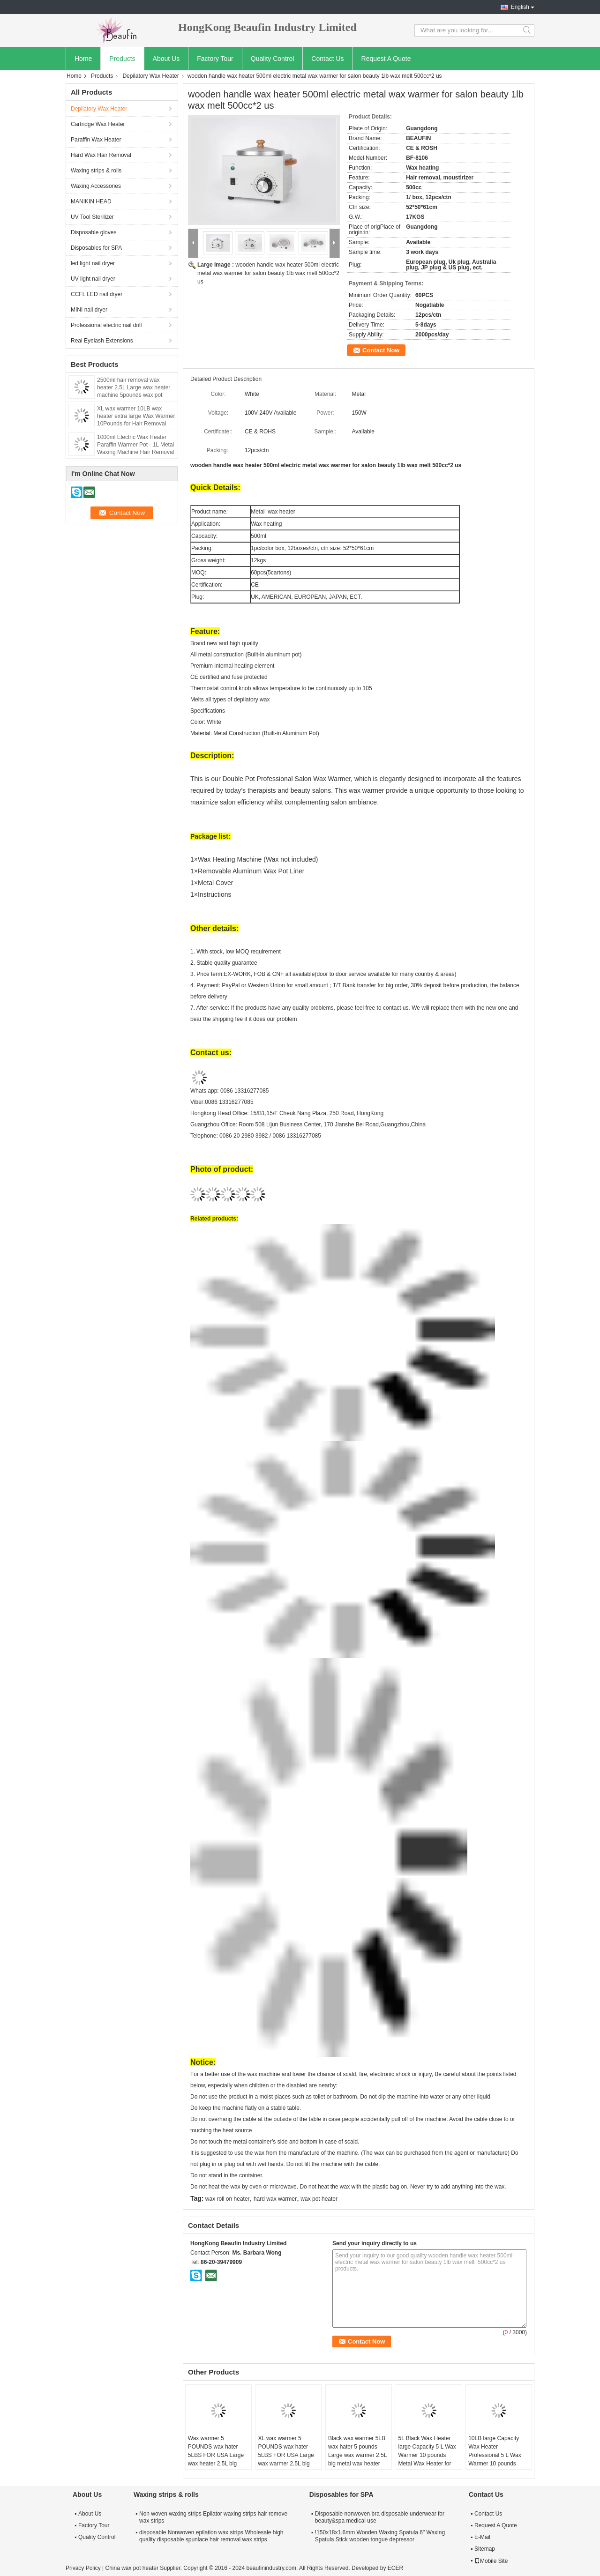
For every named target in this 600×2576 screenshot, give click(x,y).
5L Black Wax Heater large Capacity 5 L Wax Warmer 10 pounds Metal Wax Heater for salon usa (427, 2455)
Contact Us (327, 58)
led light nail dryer (93, 263)
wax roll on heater (227, 2199)
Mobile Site (491, 2561)
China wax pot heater (131, 2568)
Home (83, 58)
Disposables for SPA (96, 248)
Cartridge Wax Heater (98, 124)
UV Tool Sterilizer (92, 217)
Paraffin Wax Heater (96, 139)
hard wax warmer (275, 2199)
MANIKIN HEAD (91, 201)
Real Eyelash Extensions (102, 340)
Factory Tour (215, 58)
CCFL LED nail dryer (96, 294)
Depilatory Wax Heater (150, 76)
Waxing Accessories (96, 186)
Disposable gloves (93, 232)
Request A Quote (386, 58)
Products (122, 58)
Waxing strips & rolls (96, 170)
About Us (166, 58)
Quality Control (272, 58)
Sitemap (484, 2549)
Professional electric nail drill (106, 325)
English (520, 7)
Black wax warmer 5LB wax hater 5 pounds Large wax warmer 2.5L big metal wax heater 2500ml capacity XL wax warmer (358, 2459)
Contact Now (380, 350)
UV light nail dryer (93, 278)
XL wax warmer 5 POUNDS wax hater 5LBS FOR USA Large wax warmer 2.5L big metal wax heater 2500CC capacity (286, 2459)
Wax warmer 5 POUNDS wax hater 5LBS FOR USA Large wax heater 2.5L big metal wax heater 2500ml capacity (216, 2459)
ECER (395, 2568)
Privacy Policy (83, 2568)
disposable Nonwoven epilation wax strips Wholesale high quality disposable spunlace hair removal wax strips (211, 2536)
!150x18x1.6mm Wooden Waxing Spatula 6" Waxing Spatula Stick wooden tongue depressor (380, 2536)
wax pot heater (319, 2199)
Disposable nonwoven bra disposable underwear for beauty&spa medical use (379, 2517)
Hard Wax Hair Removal (101, 155)
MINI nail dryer (89, 309)
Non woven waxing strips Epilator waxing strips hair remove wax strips (213, 2517)
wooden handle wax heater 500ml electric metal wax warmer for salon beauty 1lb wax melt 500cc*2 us (268, 273)
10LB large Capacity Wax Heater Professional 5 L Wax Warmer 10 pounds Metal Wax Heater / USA (494, 2459)
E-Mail (482, 2537)
